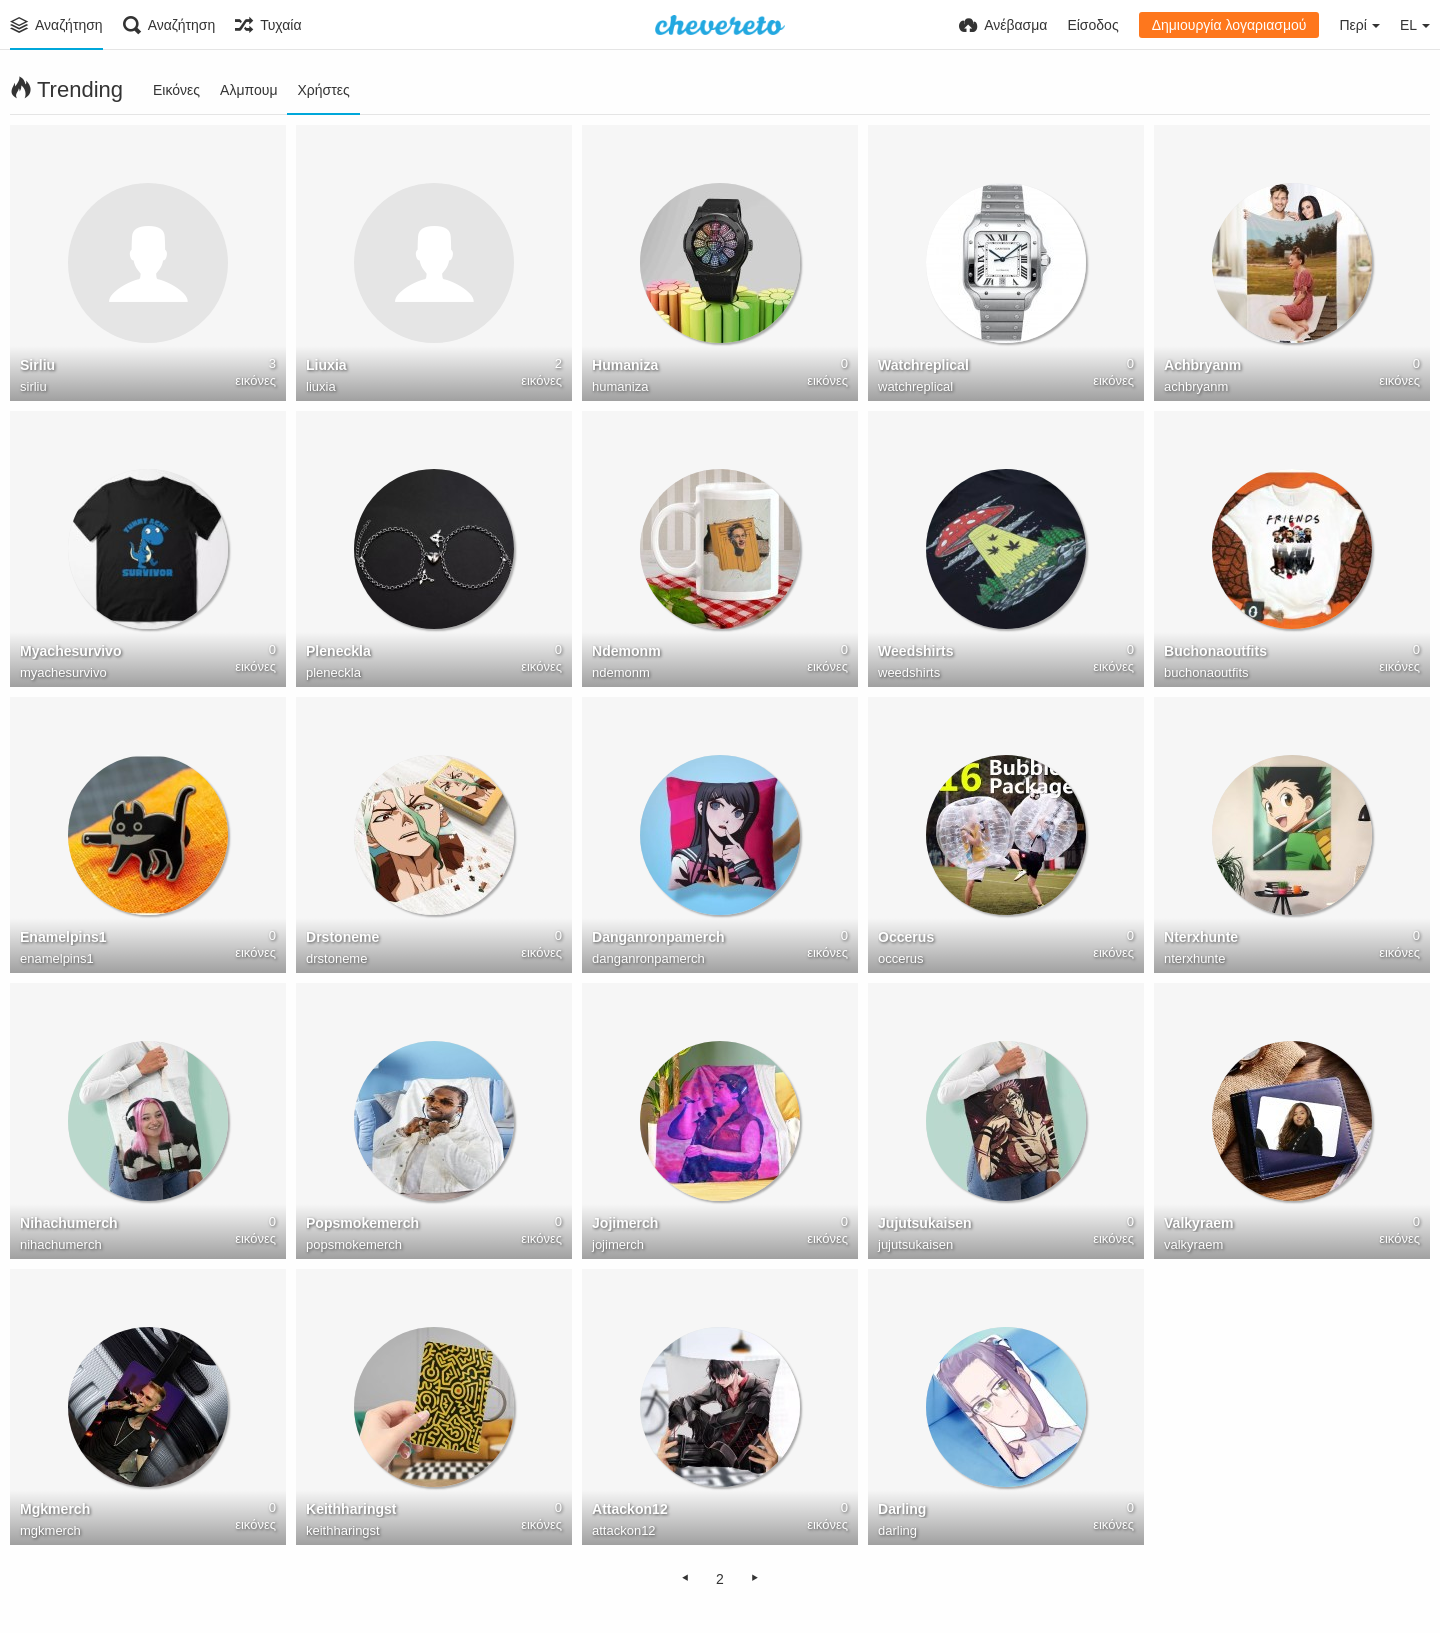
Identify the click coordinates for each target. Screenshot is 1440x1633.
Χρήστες (323, 90)
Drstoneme (342, 937)
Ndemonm (626, 651)
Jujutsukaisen (925, 1223)
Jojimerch (625, 1223)
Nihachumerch (69, 1223)
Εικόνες (176, 90)
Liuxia (326, 365)
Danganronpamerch (658, 937)
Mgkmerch (55, 1509)
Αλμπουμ (248, 90)
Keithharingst (351, 1509)
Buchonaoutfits (1215, 651)
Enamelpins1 (63, 937)
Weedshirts (915, 651)
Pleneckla (338, 651)
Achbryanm (1202, 365)
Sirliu (37, 365)
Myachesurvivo (71, 651)
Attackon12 (630, 1509)
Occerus (906, 937)
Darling (902, 1509)
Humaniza (625, 365)
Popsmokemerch (362, 1223)
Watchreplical (923, 365)
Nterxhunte (1201, 937)
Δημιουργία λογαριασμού (1229, 25)
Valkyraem (1199, 1223)
